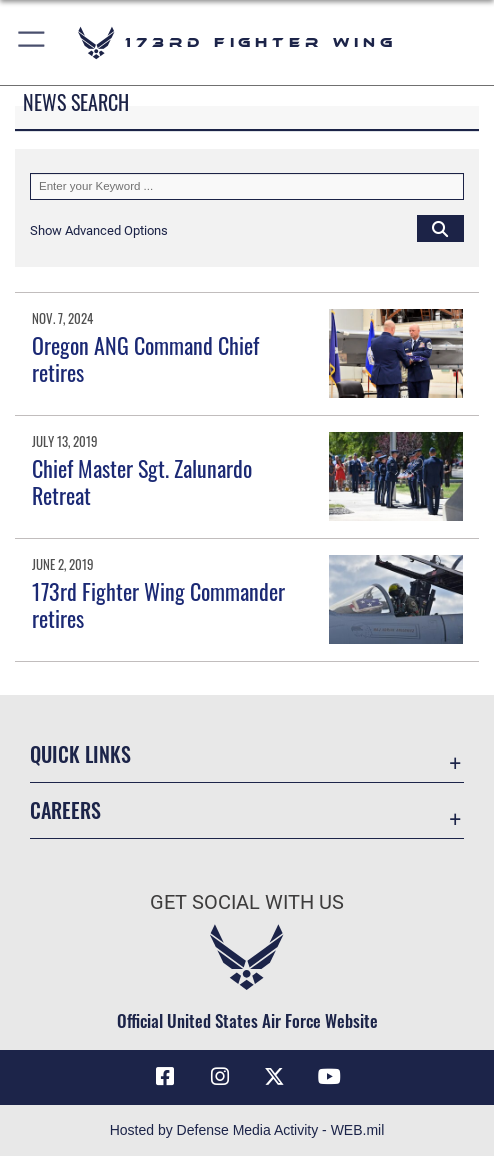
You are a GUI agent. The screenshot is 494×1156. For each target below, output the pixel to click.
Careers (65, 810)
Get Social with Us (247, 902)
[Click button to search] (440, 228)
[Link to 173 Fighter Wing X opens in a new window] (274, 1077)
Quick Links (80, 754)
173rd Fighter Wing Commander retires (158, 604)
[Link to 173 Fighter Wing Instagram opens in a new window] (220, 1077)
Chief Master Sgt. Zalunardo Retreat (142, 481)
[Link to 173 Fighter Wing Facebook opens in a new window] (165, 1077)
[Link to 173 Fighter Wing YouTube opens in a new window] (329, 1077)
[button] (32, 42)
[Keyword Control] (247, 186)
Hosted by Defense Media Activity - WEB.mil (247, 1130)
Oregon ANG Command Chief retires (145, 358)
